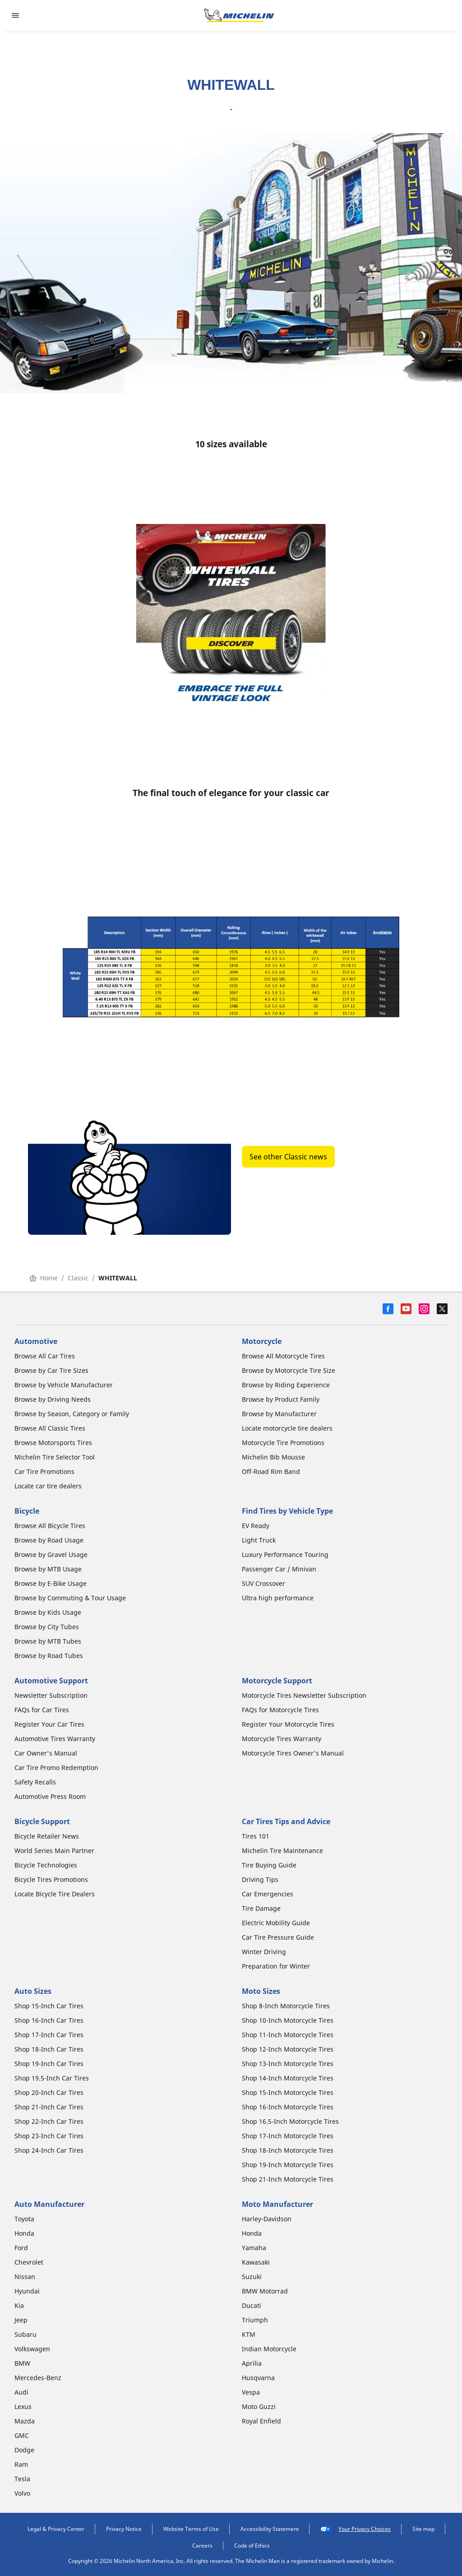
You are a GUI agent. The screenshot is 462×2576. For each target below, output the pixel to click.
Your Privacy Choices (355, 2529)
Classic (78, 1278)
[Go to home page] (239, 15)
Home (43, 1278)
